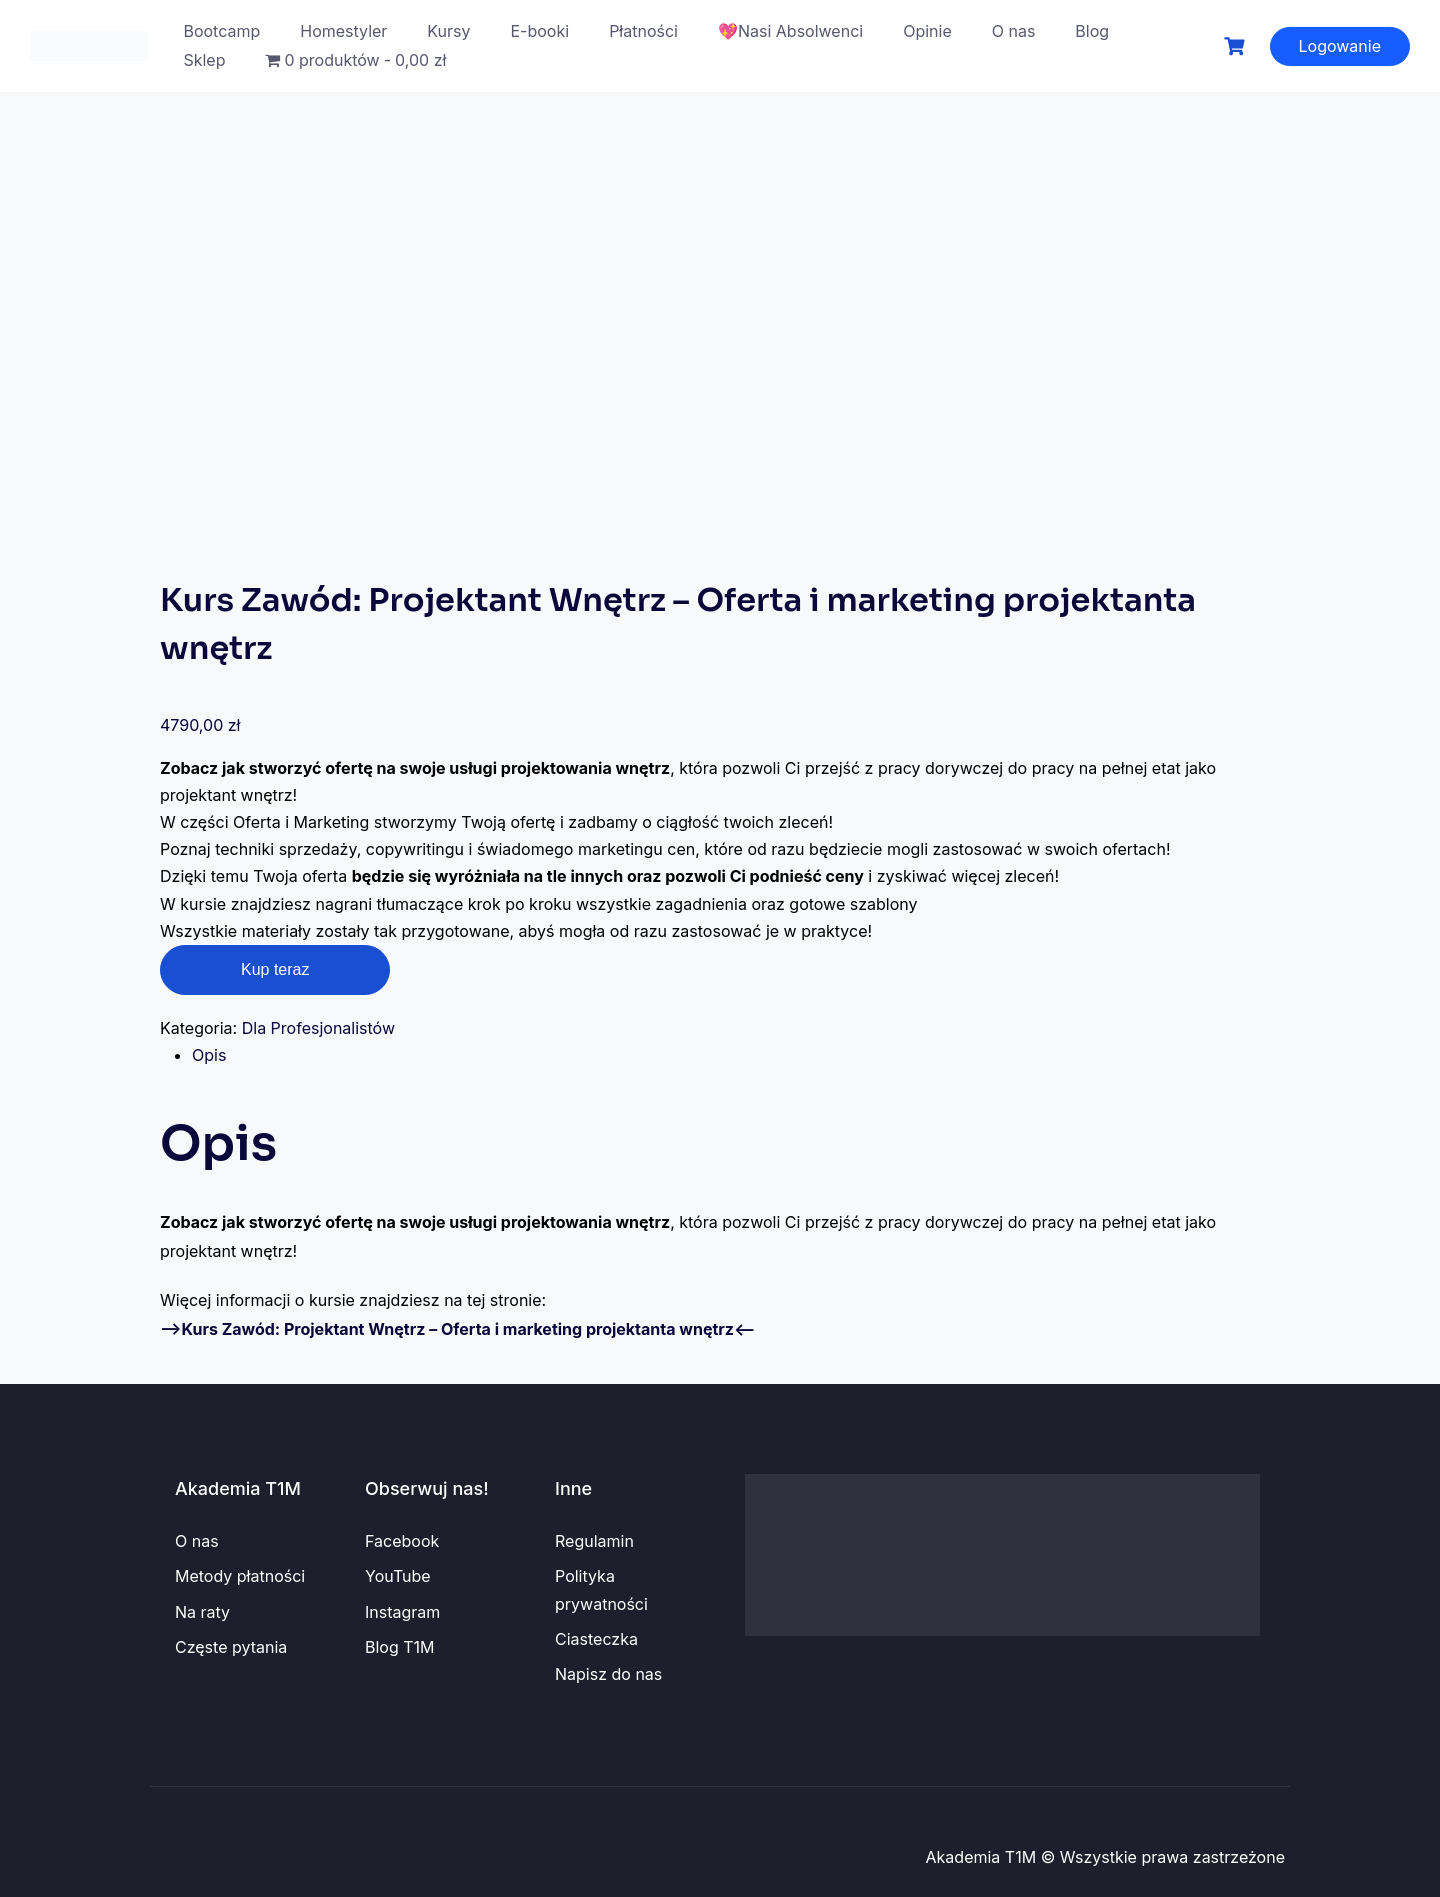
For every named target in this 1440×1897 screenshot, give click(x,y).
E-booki (540, 31)
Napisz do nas (608, 1674)
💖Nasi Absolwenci (790, 31)
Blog (1092, 31)
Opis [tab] (209, 1055)
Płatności (643, 31)
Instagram (402, 1612)
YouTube (398, 1576)
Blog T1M (400, 1647)
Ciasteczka (596, 1639)
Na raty (202, 1612)
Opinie (927, 31)
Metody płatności (240, 1576)
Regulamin (594, 1541)
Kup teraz (275, 969)
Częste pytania (231, 1647)
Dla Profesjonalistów (318, 1028)
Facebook (402, 1541)
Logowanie (1340, 46)
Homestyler (343, 31)
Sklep (204, 60)
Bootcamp (221, 31)
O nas (1014, 31)
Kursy (448, 31)
